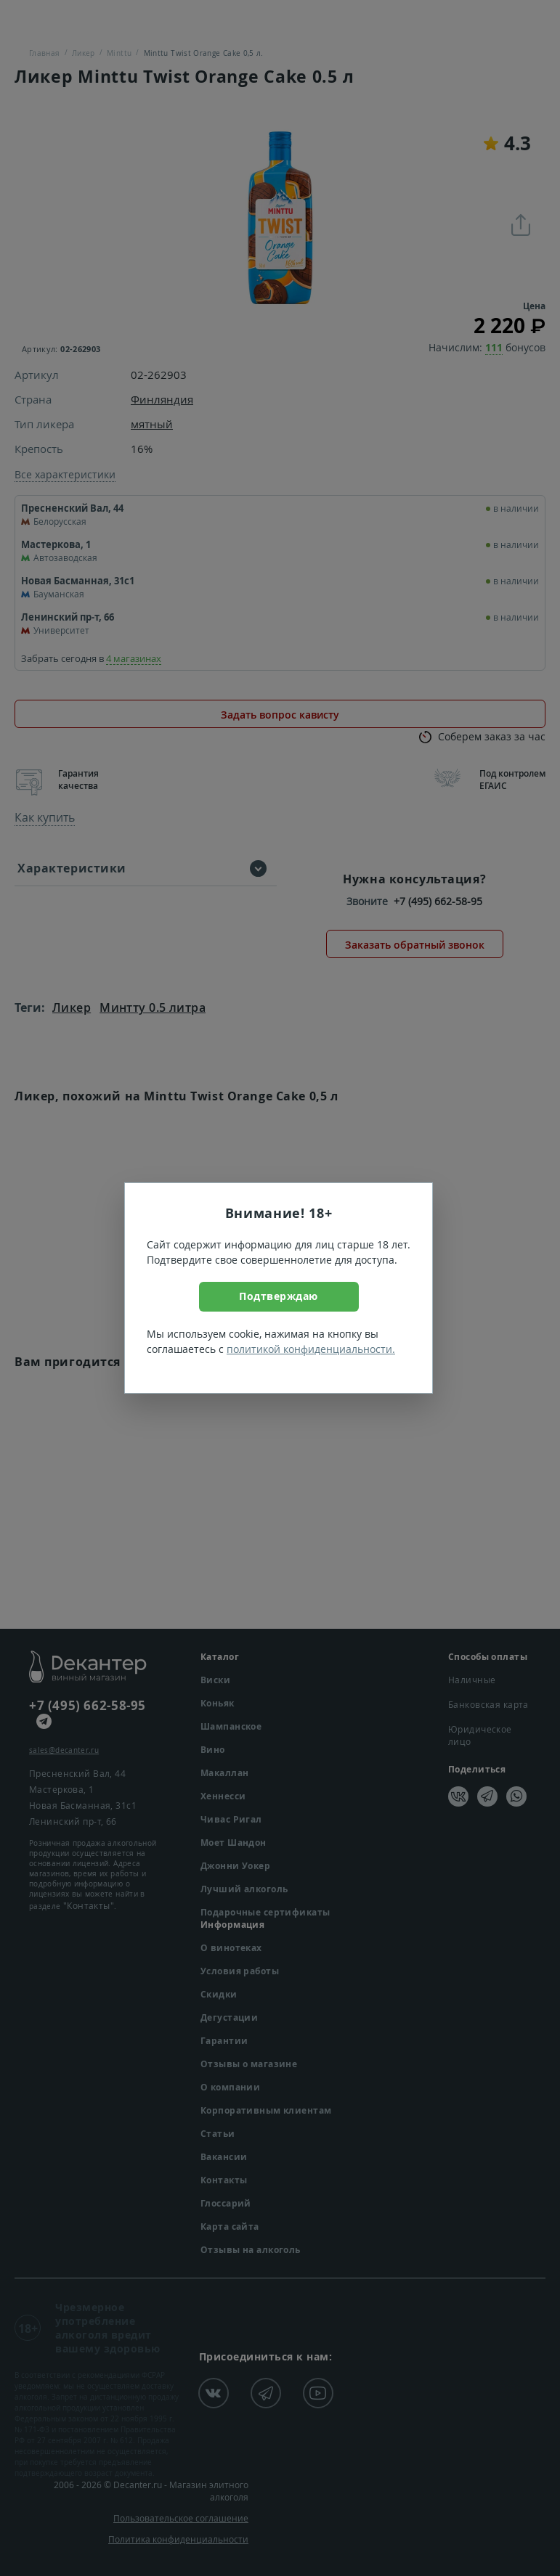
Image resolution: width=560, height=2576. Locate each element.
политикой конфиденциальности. (311, 1349)
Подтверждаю (278, 1296)
